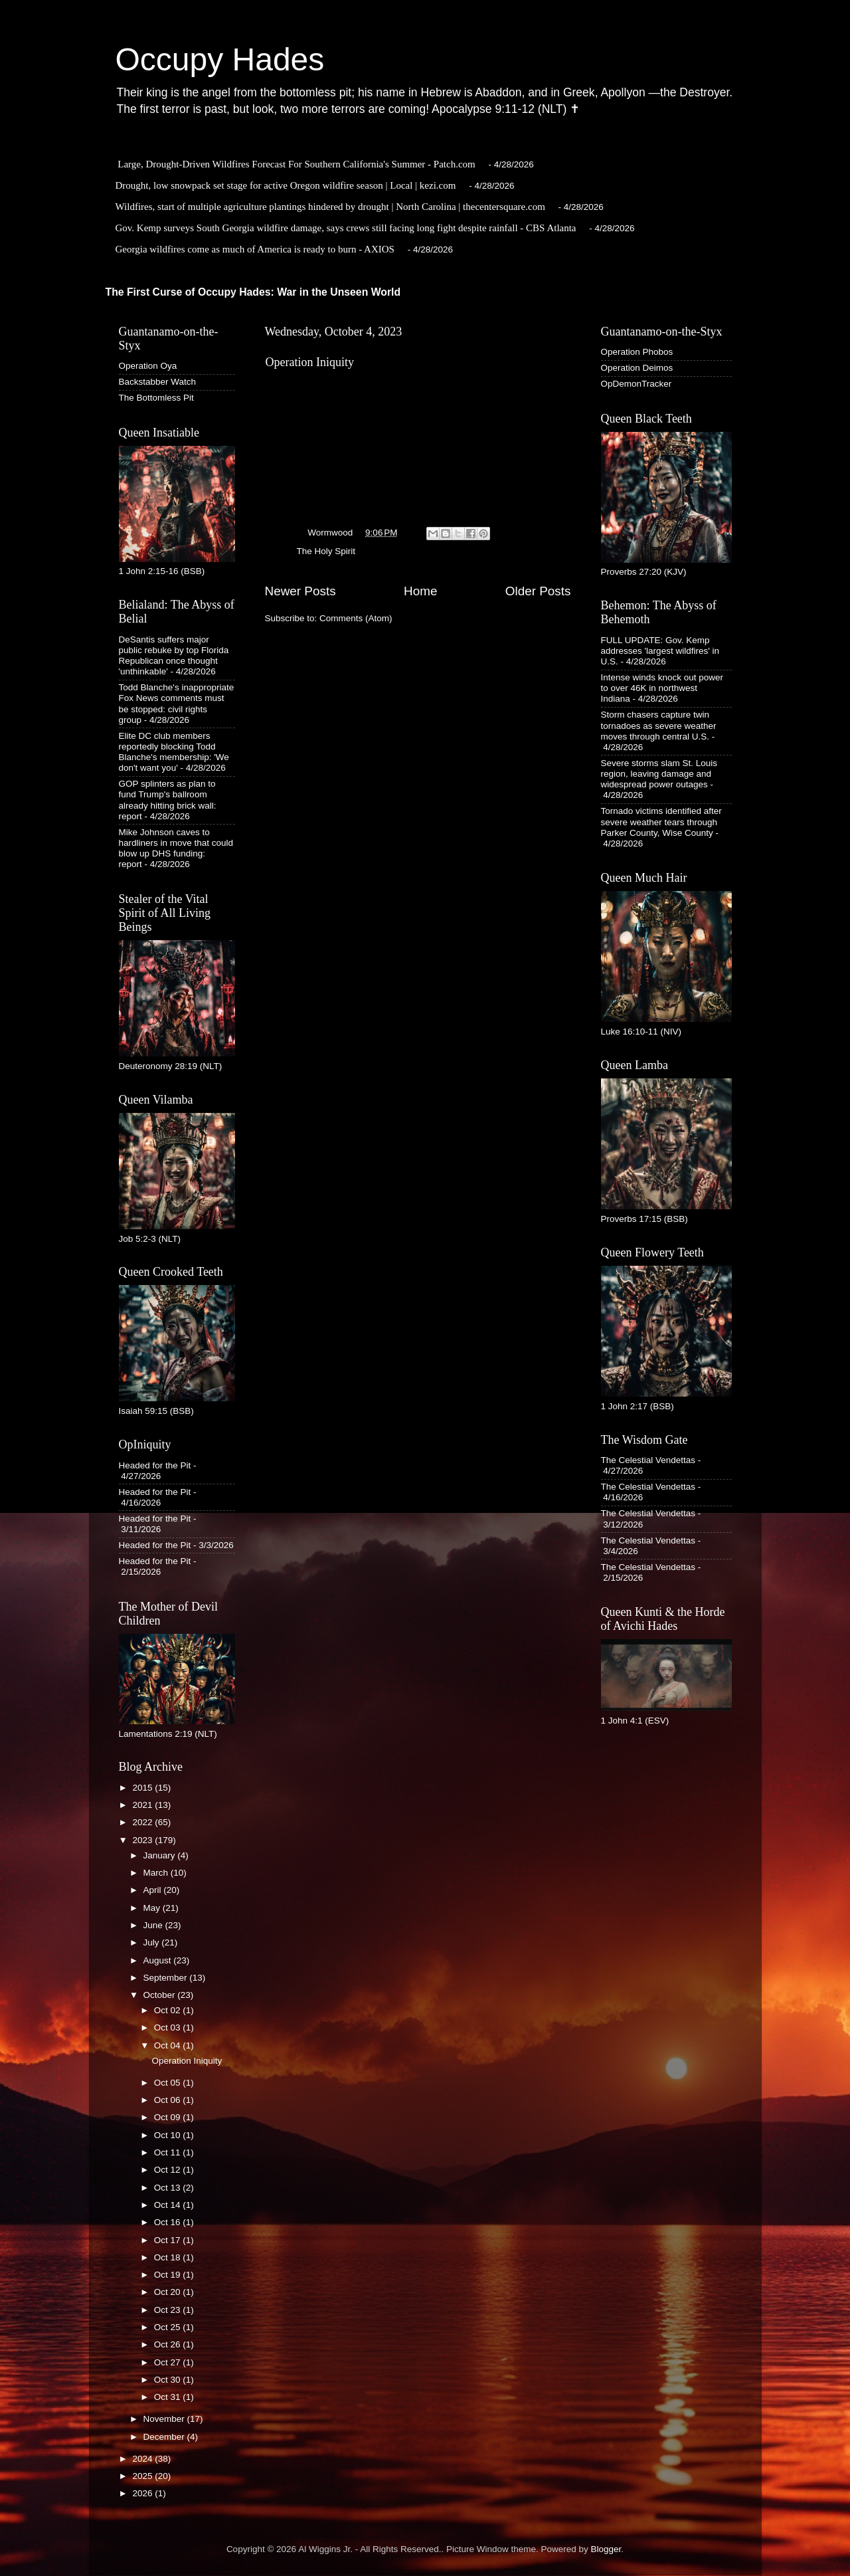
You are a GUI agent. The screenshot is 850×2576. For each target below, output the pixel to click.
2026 (143, 2493)
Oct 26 (168, 2344)
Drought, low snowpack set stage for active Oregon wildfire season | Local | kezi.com (286, 185)
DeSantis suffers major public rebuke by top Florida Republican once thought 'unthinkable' (174, 656)
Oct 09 (168, 2117)
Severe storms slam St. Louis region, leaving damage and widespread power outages (659, 773)
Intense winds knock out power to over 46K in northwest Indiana (662, 688)
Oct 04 (168, 2045)
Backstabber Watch (158, 382)
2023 (143, 1840)
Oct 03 (168, 2027)
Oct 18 (168, 2257)
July (152, 1942)
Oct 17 (168, 2240)
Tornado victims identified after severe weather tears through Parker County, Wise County (661, 821)
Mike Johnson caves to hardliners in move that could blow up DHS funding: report (176, 848)
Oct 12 (168, 2170)
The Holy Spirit (326, 551)
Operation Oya (148, 366)
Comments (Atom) (355, 618)
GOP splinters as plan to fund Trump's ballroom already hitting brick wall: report (167, 800)
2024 (143, 2459)
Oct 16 (168, 2222)
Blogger (606, 2549)
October (160, 1995)
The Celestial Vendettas (648, 1460)
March (157, 1873)
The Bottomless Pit (156, 398)
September (166, 1978)
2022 (143, 1822)
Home (420, 591)
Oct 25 (168, 2327)
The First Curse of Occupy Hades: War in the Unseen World (253, 292)
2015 (143, 1788)
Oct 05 (168, 2083)
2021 (143, 1805)
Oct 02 (168, 2010)
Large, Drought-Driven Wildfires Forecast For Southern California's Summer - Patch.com (296, 164)
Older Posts (538, 591)
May (153, 1908)
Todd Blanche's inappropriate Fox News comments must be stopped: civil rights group (176, 703)
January (160, 1855)
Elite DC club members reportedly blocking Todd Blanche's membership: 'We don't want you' (174, 752)
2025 (143, 2476)
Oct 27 (168, 2362)
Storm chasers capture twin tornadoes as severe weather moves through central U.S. (659, 725)
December (165, 2437)
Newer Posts (300, 591)
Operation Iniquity (310, 362)
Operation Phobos (637, 352)
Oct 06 (168, 2100)
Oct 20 (168, 2292)
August (158, 1960)
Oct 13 (168, 2188)
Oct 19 (168, 2275)
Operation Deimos (637, 368)
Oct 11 (168, 2152)
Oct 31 (168, 2397)
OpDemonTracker (636, 384)
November (165, 2419)
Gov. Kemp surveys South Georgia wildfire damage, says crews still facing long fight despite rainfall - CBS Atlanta (346, 228)
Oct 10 (168, 2135)
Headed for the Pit (155, 1465)
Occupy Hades (220, 59)
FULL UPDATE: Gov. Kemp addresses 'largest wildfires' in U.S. (660, 650)
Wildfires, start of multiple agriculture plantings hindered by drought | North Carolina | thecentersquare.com (330, 206)
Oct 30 (168, 2380)
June (154, 1925)
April (153, 1890)
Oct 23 (168, 2310)
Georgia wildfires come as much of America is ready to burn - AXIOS (255, 249)
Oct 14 (168, 2205)
